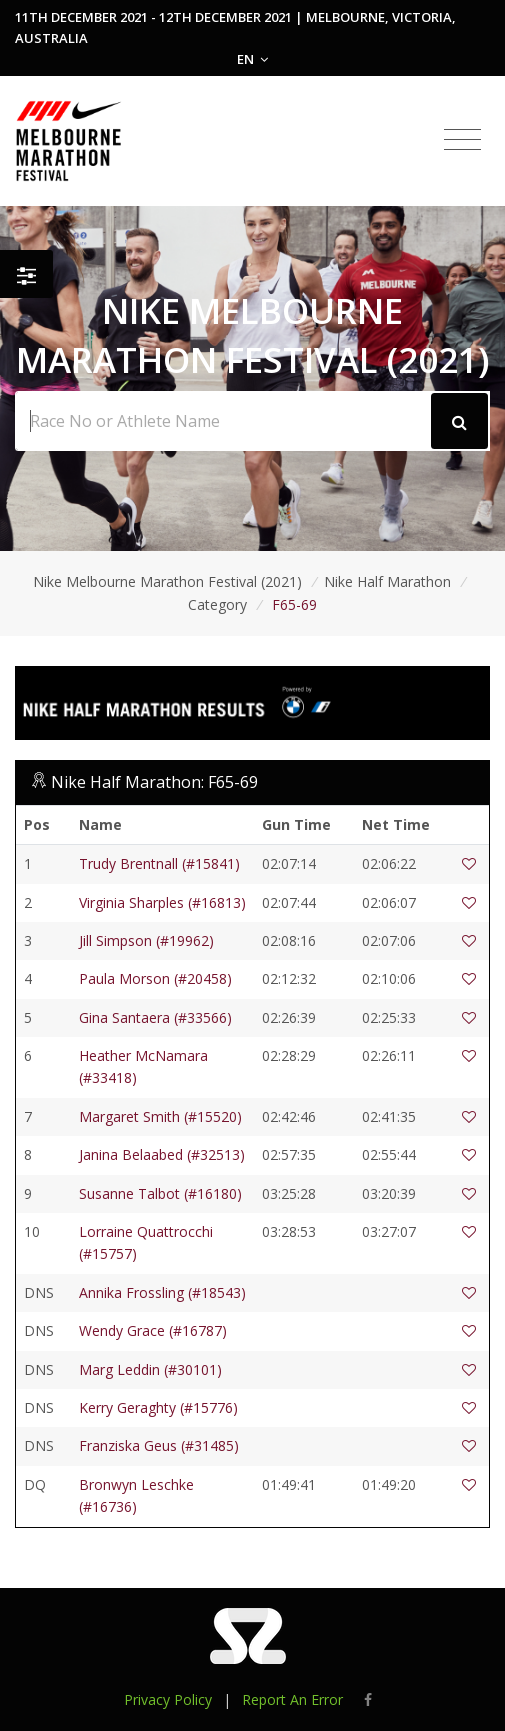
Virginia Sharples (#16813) (162, 902)
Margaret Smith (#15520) (160, 1116)
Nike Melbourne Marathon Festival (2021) (167, 581)
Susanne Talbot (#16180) (160, 1193)
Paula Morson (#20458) (155, 978)
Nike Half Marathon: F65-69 (154, 782)
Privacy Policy (168, 1699)
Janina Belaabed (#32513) (162, 1154)
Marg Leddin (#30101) (150, 1369)
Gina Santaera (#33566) (155, 1017)
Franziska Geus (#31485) (159, 1445)
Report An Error (292, 1699)
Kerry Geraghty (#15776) (158, 1407)
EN (252, 59)
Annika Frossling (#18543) (162, 1292)
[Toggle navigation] (462, 140)
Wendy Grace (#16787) (153, 1330)
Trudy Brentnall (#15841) (159, 863)
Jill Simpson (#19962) (146, 940)
